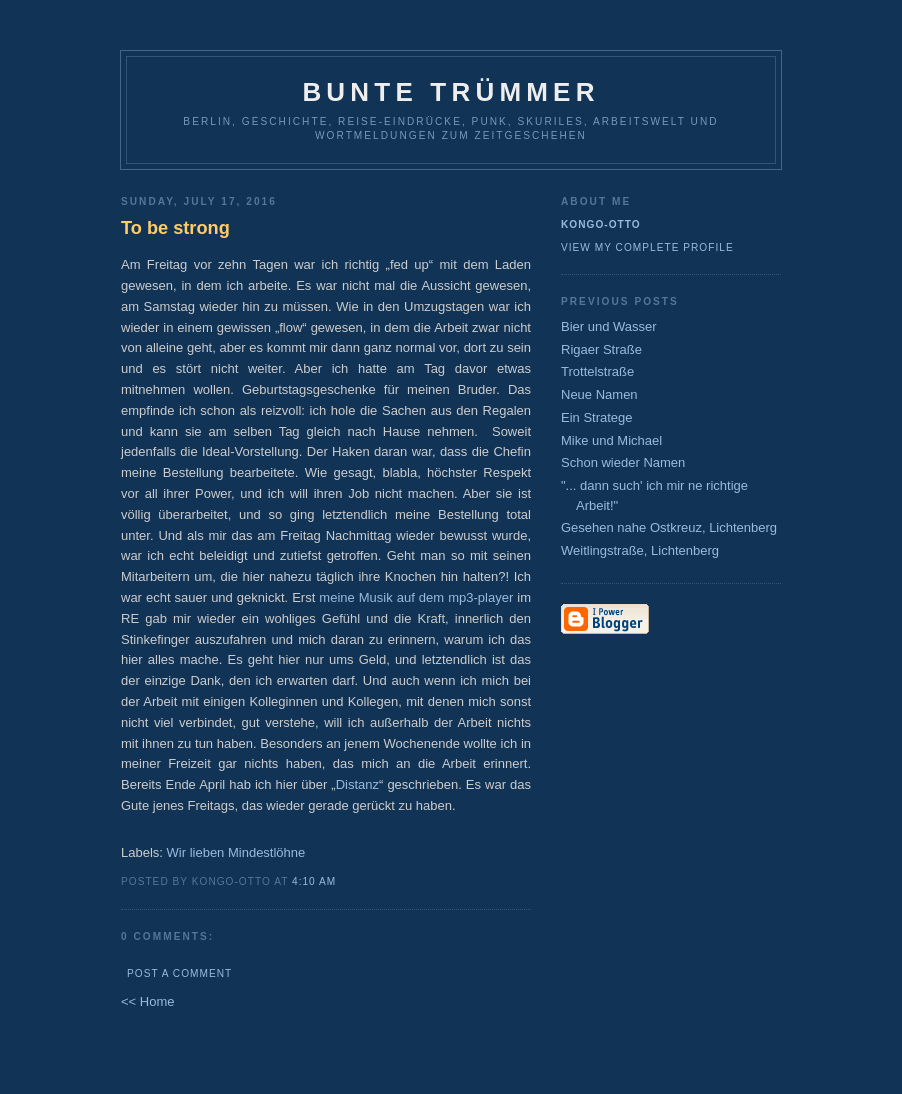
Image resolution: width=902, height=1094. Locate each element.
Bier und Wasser (609, 326)
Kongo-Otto (601, 224)
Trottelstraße (597, 371)
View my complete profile (647, 247)
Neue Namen (599, 394)
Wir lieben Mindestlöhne (236, 852)
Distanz (357, 784)
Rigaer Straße (601, 349)
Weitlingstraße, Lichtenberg (640, 550)
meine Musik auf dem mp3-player (416, 597)
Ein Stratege (597, 417)
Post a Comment (179, 973)
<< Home (147, 1001)
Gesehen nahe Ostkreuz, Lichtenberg (669, 527)
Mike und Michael (611, 440)
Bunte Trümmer (450, 92)
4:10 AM (314, 881)
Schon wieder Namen (623, 462)
